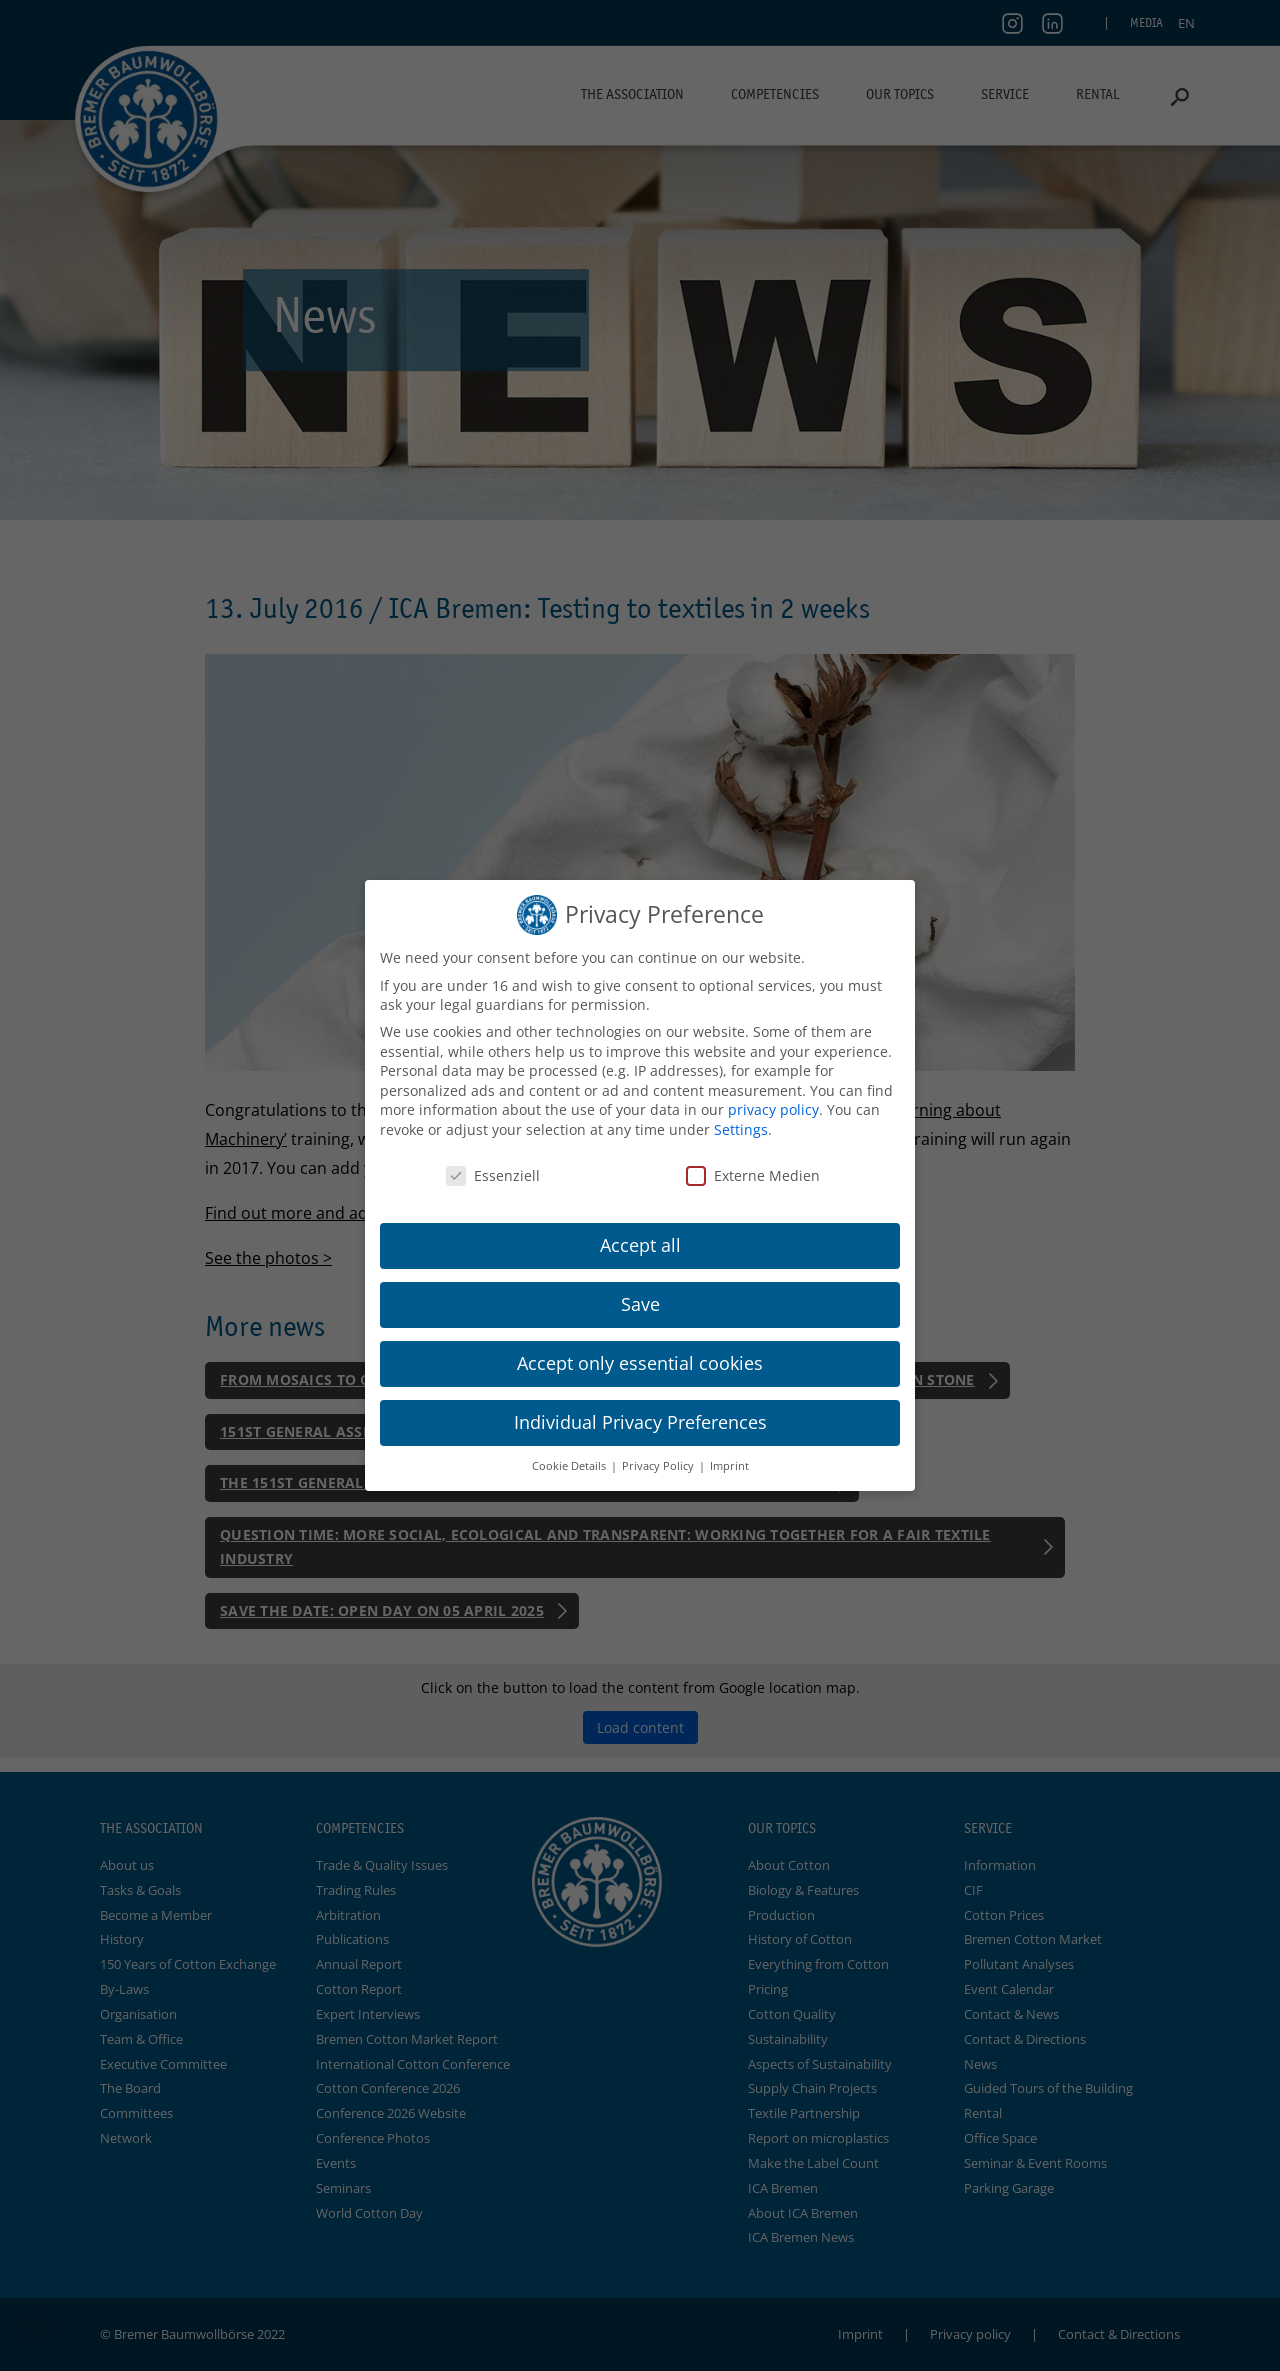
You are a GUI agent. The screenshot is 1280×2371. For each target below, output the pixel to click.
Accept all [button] (640, 1245)
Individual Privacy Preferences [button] (640, 1422)
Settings (741, 1129)
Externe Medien (753, 1175)
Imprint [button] (729, 1466)
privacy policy (773, 1109)
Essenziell (493, 1175)
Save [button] (640, 1304)
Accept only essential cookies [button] (640, 1363)
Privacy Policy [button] (659, 1466)
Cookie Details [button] (570, 1466)
